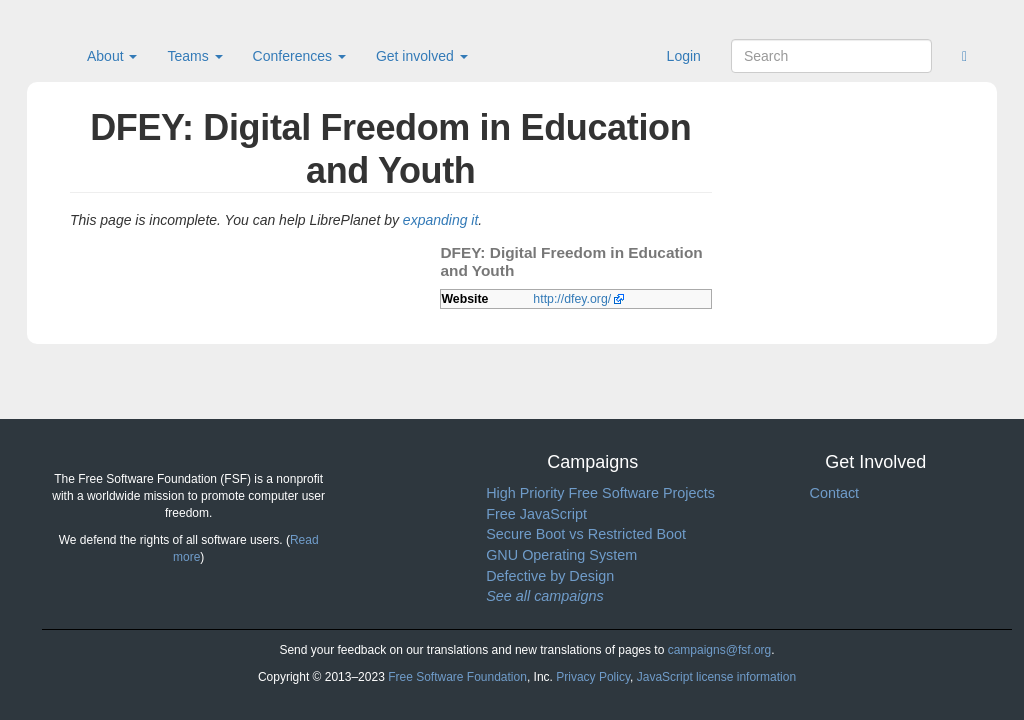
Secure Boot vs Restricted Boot (586, 534)
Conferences (299, 56)
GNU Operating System (561, 555)
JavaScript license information (716, 677)
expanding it (441, 220)
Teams (194, 56)
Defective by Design (550, 576)
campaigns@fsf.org (720, 650)
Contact (834, 493)
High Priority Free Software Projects (600, 493)
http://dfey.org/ (572, 299)
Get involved (422, 56)
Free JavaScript (536, 514)
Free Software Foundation (457, 677)
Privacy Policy (593, 677)
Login (684, 56)
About (112, 56)
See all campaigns (545, 596)
